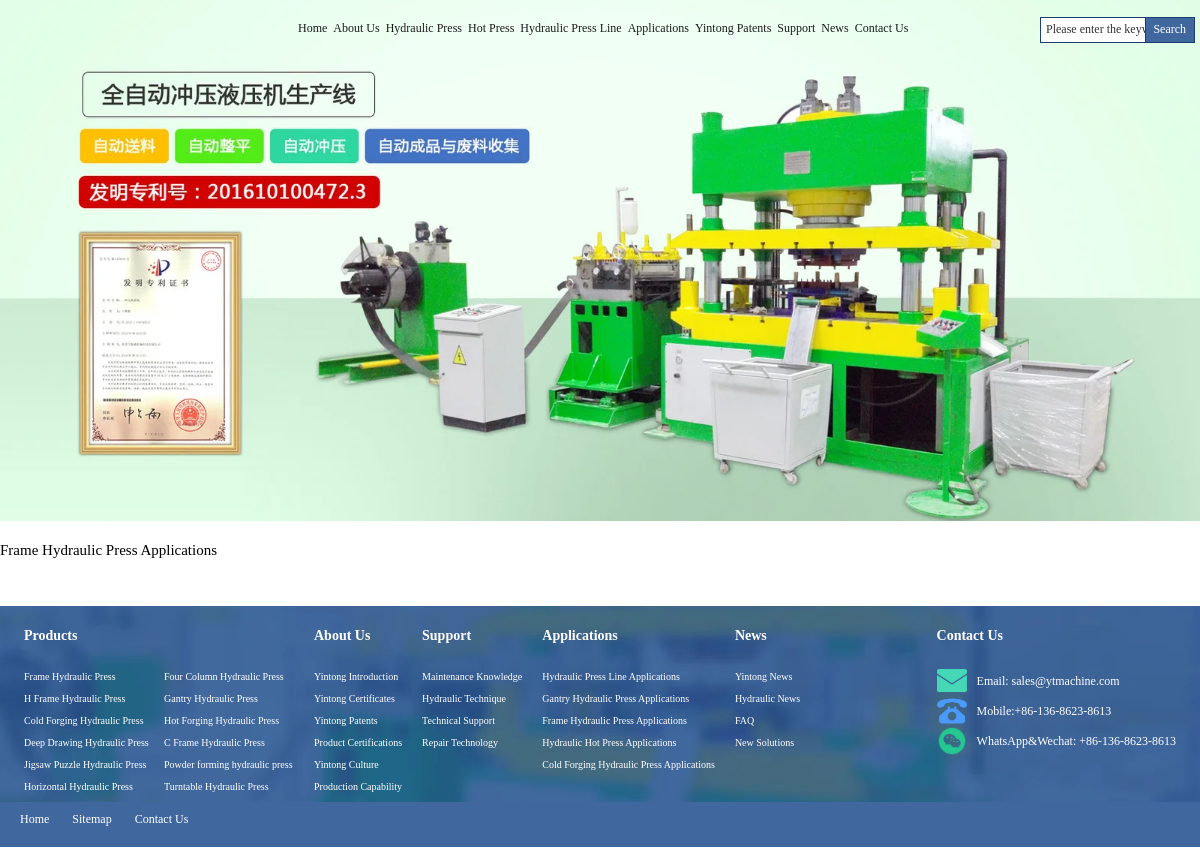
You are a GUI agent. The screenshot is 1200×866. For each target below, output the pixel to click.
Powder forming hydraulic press (228, 764)
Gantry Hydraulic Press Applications (615, 698)
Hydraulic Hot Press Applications (609, 742)
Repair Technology (460, 742)
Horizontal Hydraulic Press (78, 786)
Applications (658, 28)
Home (312, 28)
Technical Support (458, 720)
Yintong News (764, 676)
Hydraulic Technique (464, 698)
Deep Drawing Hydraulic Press (86, 742)
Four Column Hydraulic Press (224, 676)
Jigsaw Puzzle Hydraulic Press (85, 764)
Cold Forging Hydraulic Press (84, 720)
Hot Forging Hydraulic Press (221, 720)
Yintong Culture (346, 764)
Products (50, 635)
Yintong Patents (733, 28)
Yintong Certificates (354, 698)
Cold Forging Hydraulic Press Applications (628, 764)
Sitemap (91, 819)
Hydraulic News (767, 698)
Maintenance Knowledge (472, 676)
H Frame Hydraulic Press (74, 698)
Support (796, 28)
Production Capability (358, 786)
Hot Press (491, 28)
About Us (356, 28)
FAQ (744, 720)
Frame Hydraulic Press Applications (614, 720)
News (834, 28)
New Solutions (764, 742)
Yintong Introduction (356, 676)
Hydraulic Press (424, 28)
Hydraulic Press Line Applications (610, 676)
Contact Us (882, 28)
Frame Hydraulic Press (70, 676)
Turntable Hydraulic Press (216, 786)
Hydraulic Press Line (570, 28)
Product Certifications (358, 742)
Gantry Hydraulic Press (211, 698)
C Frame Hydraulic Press (214, 742)
